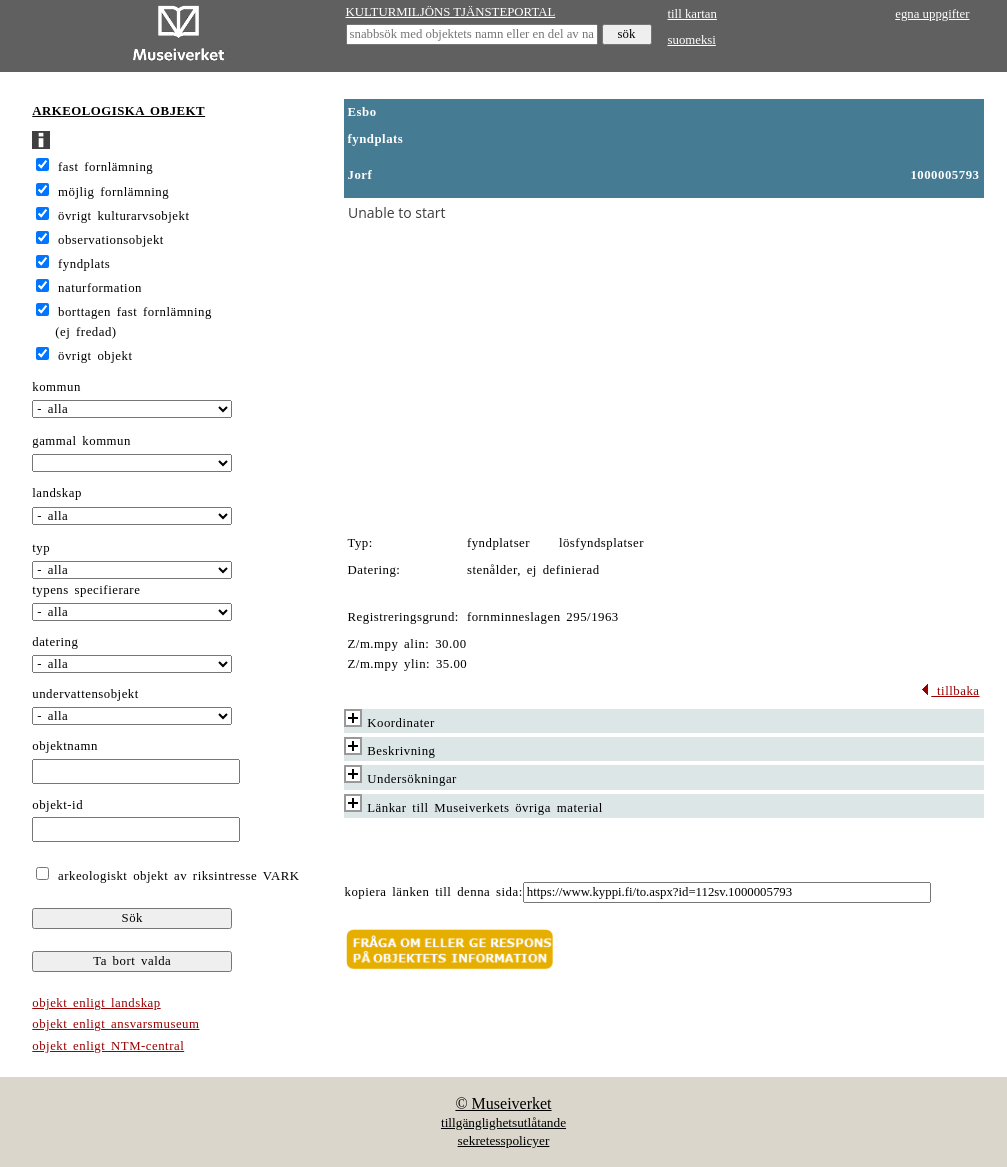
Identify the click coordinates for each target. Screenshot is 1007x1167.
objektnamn (65, 746)
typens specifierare (86, 590)
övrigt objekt (95, 356)
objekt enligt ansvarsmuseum (115, 1024)
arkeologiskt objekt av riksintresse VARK (175, 876)
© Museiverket (503, 1103)
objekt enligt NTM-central (108, 1046)
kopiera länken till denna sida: (434, 892)
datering (55, 642)
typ (41, 548)
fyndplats (84, 264)
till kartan (692, 14)
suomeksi (692, 40)
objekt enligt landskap (96, 1003)
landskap (57, 493)
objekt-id (57, 805)
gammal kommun (81, 441)
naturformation (100, 288)
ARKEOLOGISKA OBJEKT (118, 111)
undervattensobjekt (85, 694)
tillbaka (949, 691)
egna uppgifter (932, 14)
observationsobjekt (111, 240)
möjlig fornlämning (113, 192)
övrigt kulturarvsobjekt (123, 216)
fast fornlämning (105, 167)
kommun (56, 387)
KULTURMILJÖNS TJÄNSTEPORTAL (451, 12)
